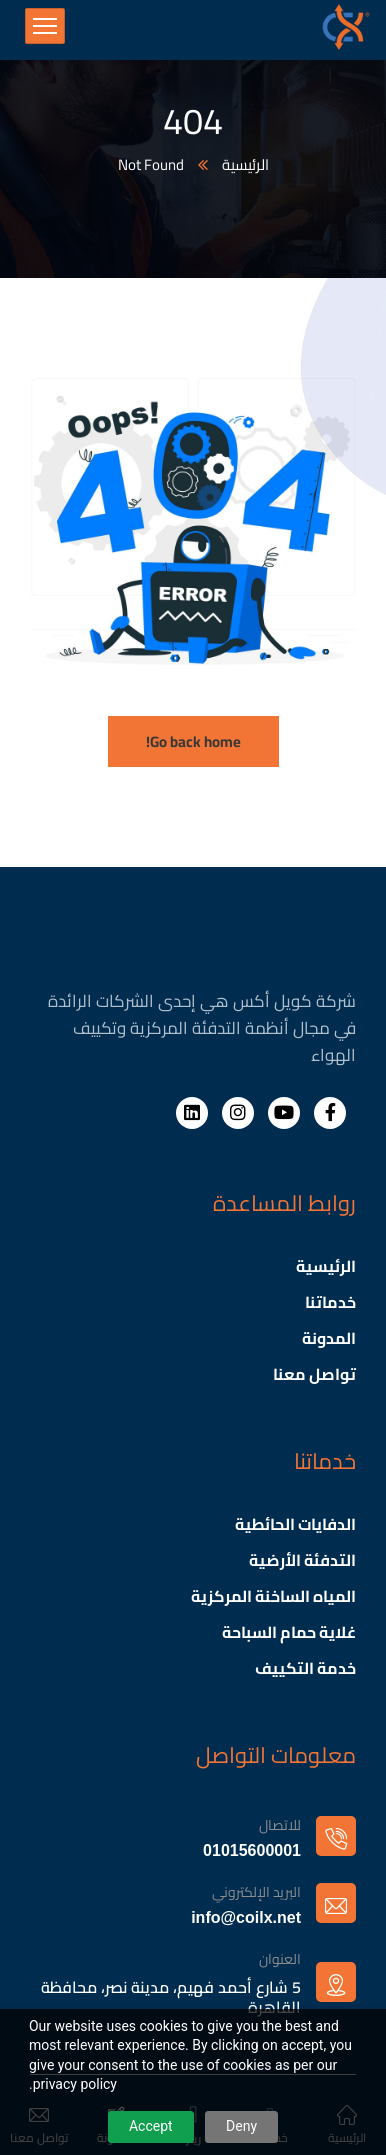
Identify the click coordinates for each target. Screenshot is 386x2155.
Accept (151, 2126)
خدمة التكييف (305, 1668)
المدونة (329, 1338)
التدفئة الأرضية (302, 1560)
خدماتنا (330, 1302)
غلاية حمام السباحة (289, 1632)
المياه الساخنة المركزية (273, 1596)
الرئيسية (245, 165)
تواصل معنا (314, 1374)
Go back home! (193, 741)
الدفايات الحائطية (295, 1524)
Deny (241, 2126)
